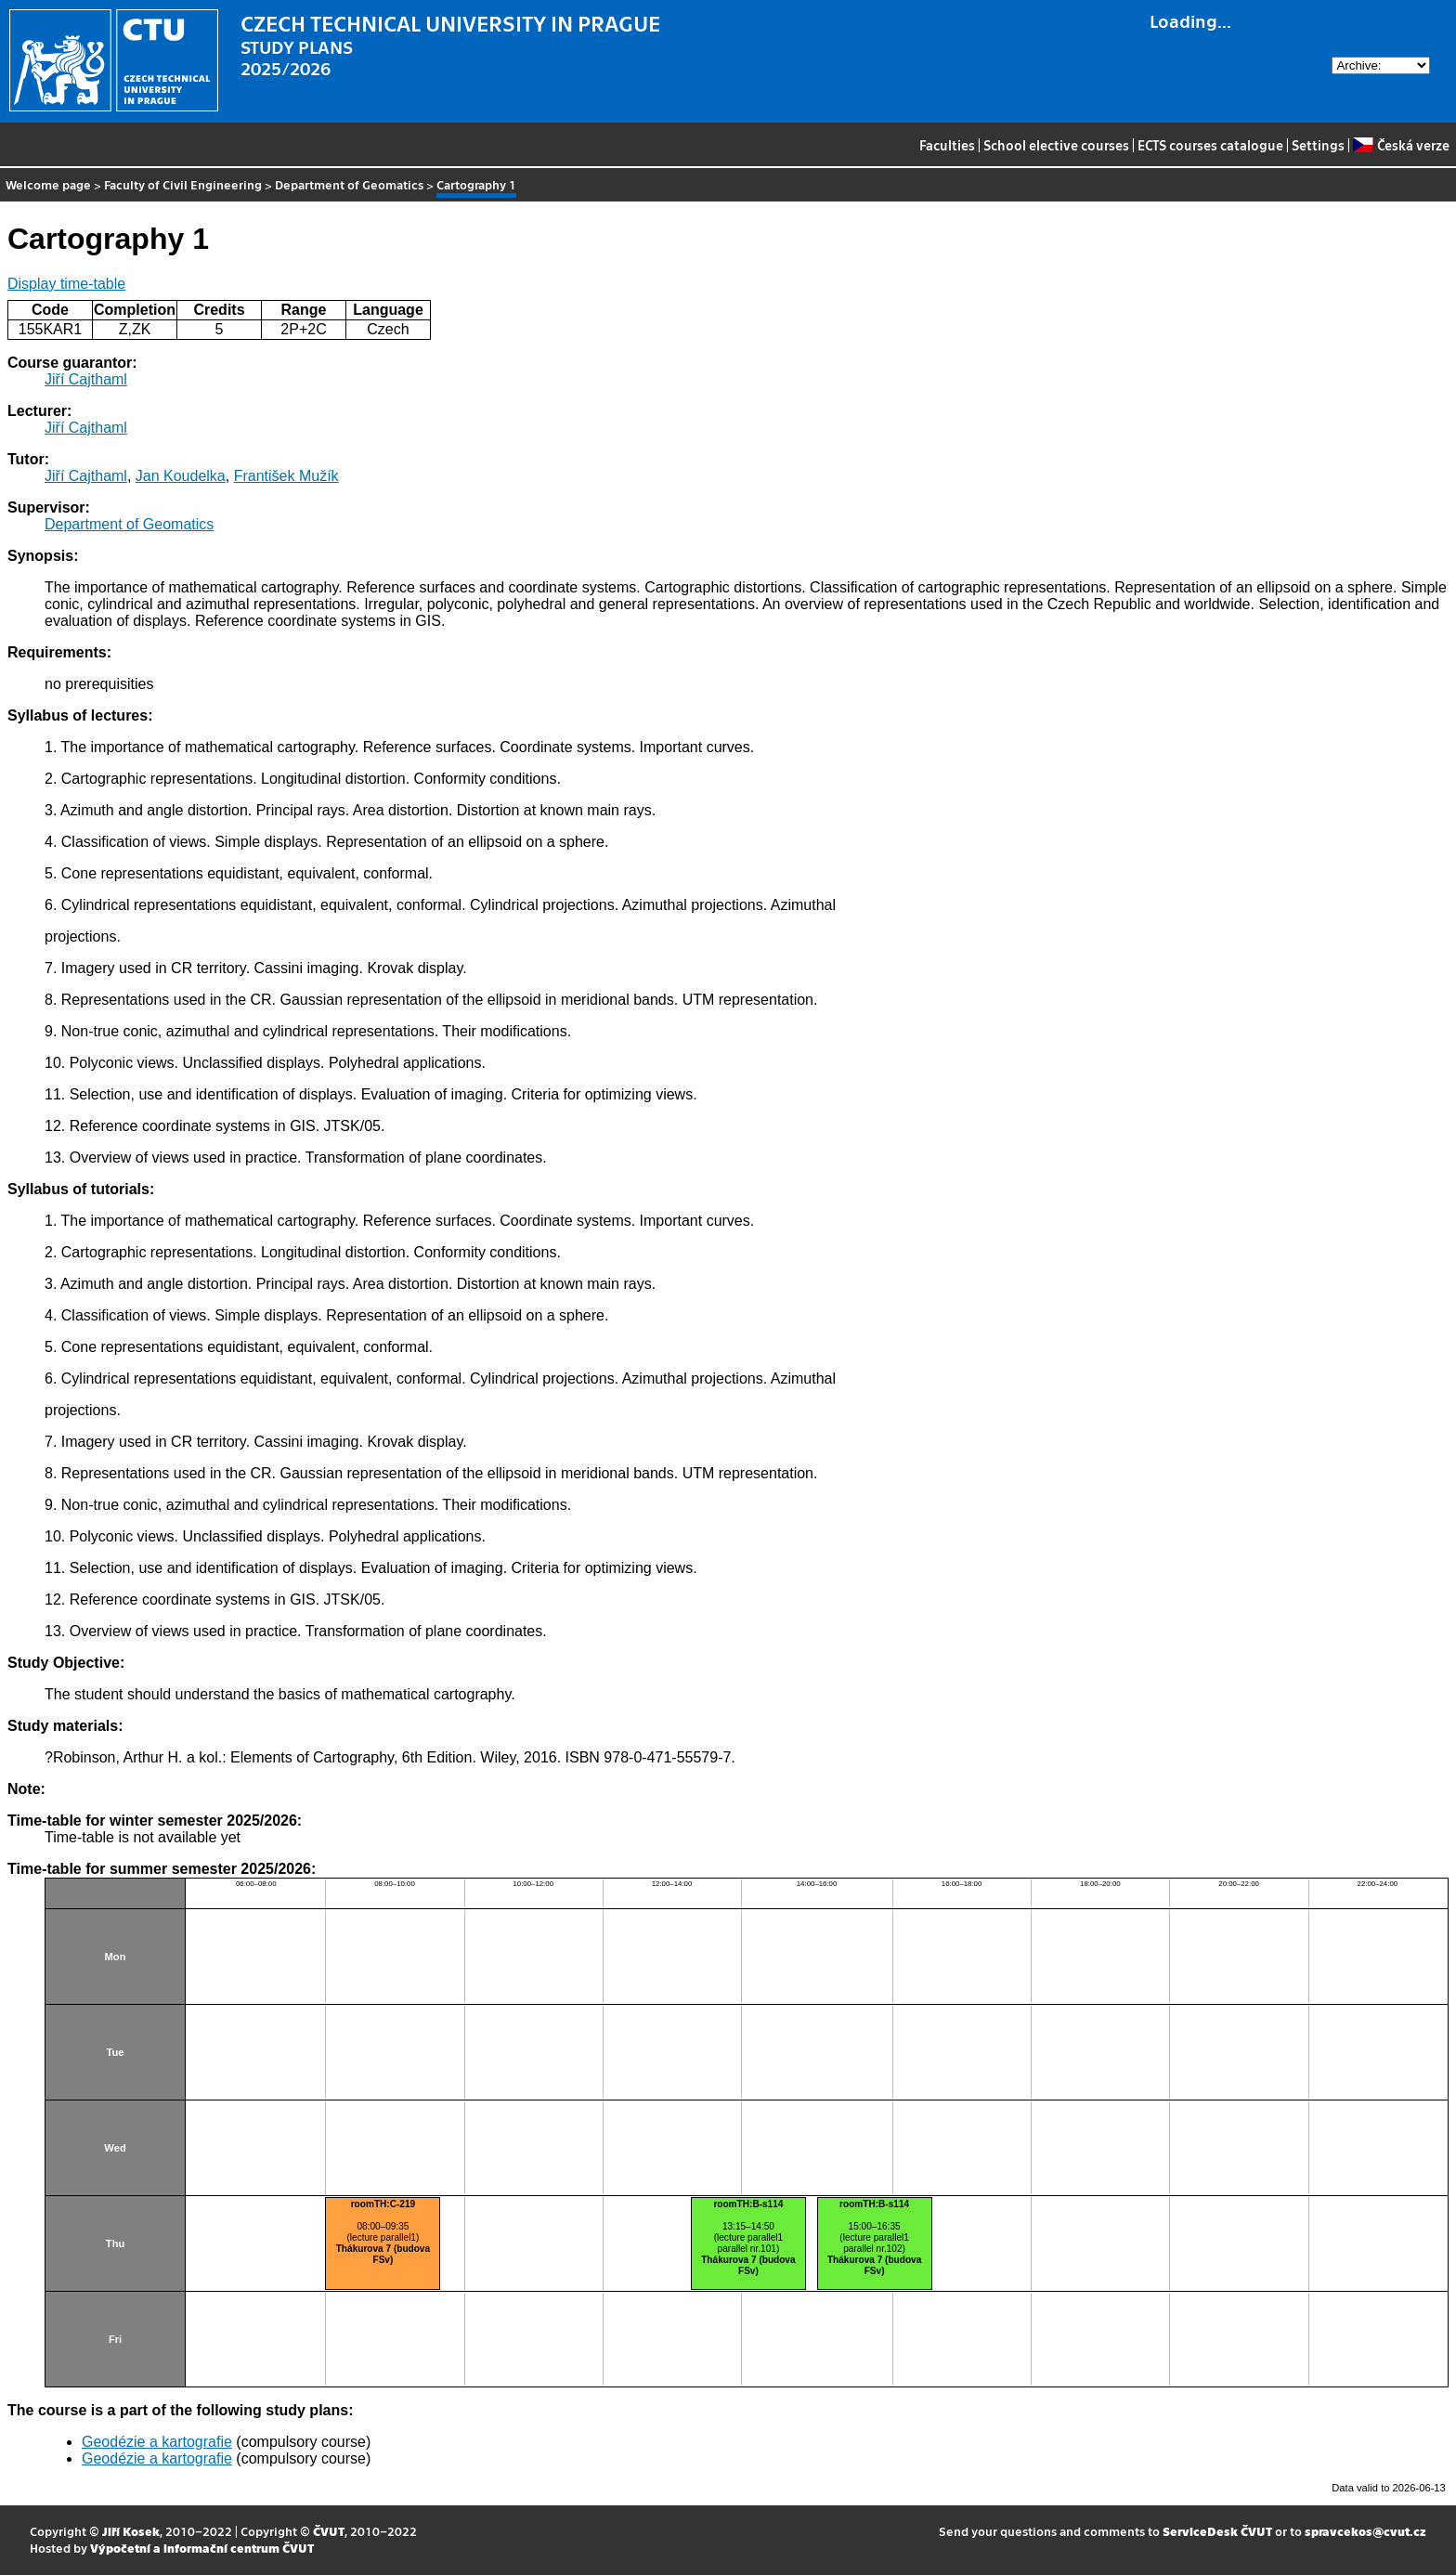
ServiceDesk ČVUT (1217, 2531)
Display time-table (66, 284)
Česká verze (1401, 145)
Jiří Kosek (131, 2531)
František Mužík (286, 476)
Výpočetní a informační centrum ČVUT (202, 2548)
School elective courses (1056, 145)
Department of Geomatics (349, 184)
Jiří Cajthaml (86, 379)
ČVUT (328, 2531)
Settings (1318, 145)
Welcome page (48, 184)
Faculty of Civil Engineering (183, 184)
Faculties (947, 145)
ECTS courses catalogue (1210, 145)
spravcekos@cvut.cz (1365, 2531)
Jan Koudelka (181, 476)
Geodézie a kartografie (157, 2442)
